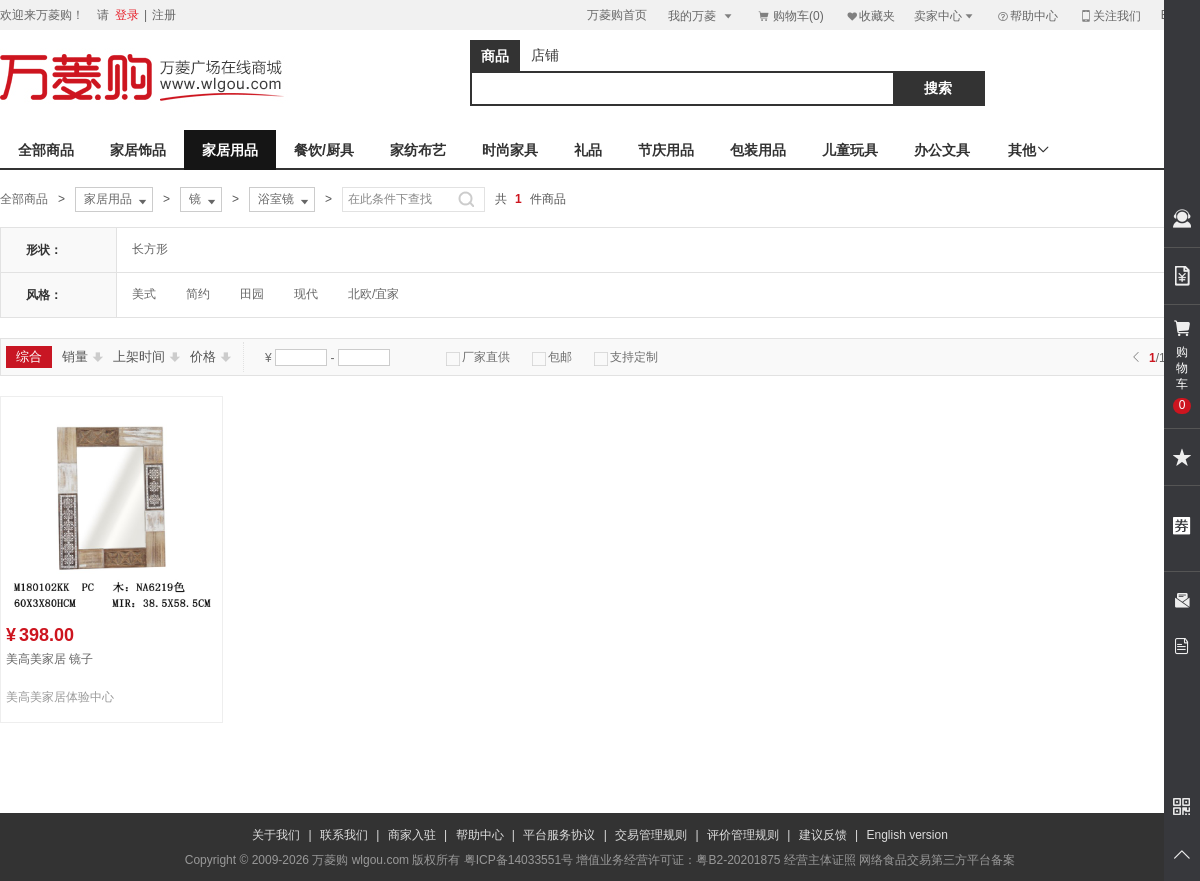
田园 (252, 294)
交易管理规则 (651, 835)
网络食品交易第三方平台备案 (937, 860)
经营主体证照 (820, 860)
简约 (198, 294)
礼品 (588, 150)
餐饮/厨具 (324, 150)
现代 (306, 294)
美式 (144, 294)
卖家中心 (945, 15)
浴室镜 (285, 200)
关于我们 (276, 835)
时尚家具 (510, 150)
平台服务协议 (559, 835)
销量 (82, 356)
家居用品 (230, 150)
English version (907, 835)
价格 (210, 356)
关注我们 (1110, 15)
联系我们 (344, 835)
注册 (164, 15)
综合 (29, 356)
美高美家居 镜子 (49, 659)
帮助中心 (1027, 16)
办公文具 (942, 150)
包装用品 (758, 150)
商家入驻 (412, 835)
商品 (495, 56)
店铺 (545, 55)
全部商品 (46, 150)
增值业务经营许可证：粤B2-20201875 (678, 860)
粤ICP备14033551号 (518, 860)
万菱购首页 (617, 15)
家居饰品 (138, 150)
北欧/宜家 (373, 294)
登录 (127, 15)
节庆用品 (666, 150)
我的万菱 (701, 15)
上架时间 (146, 356)
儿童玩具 (850, 150)
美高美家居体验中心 (60, 697)
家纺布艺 (418, 150)
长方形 (150, 249)
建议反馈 (823, 835)
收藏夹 (870, 15)
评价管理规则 (743, 835)
